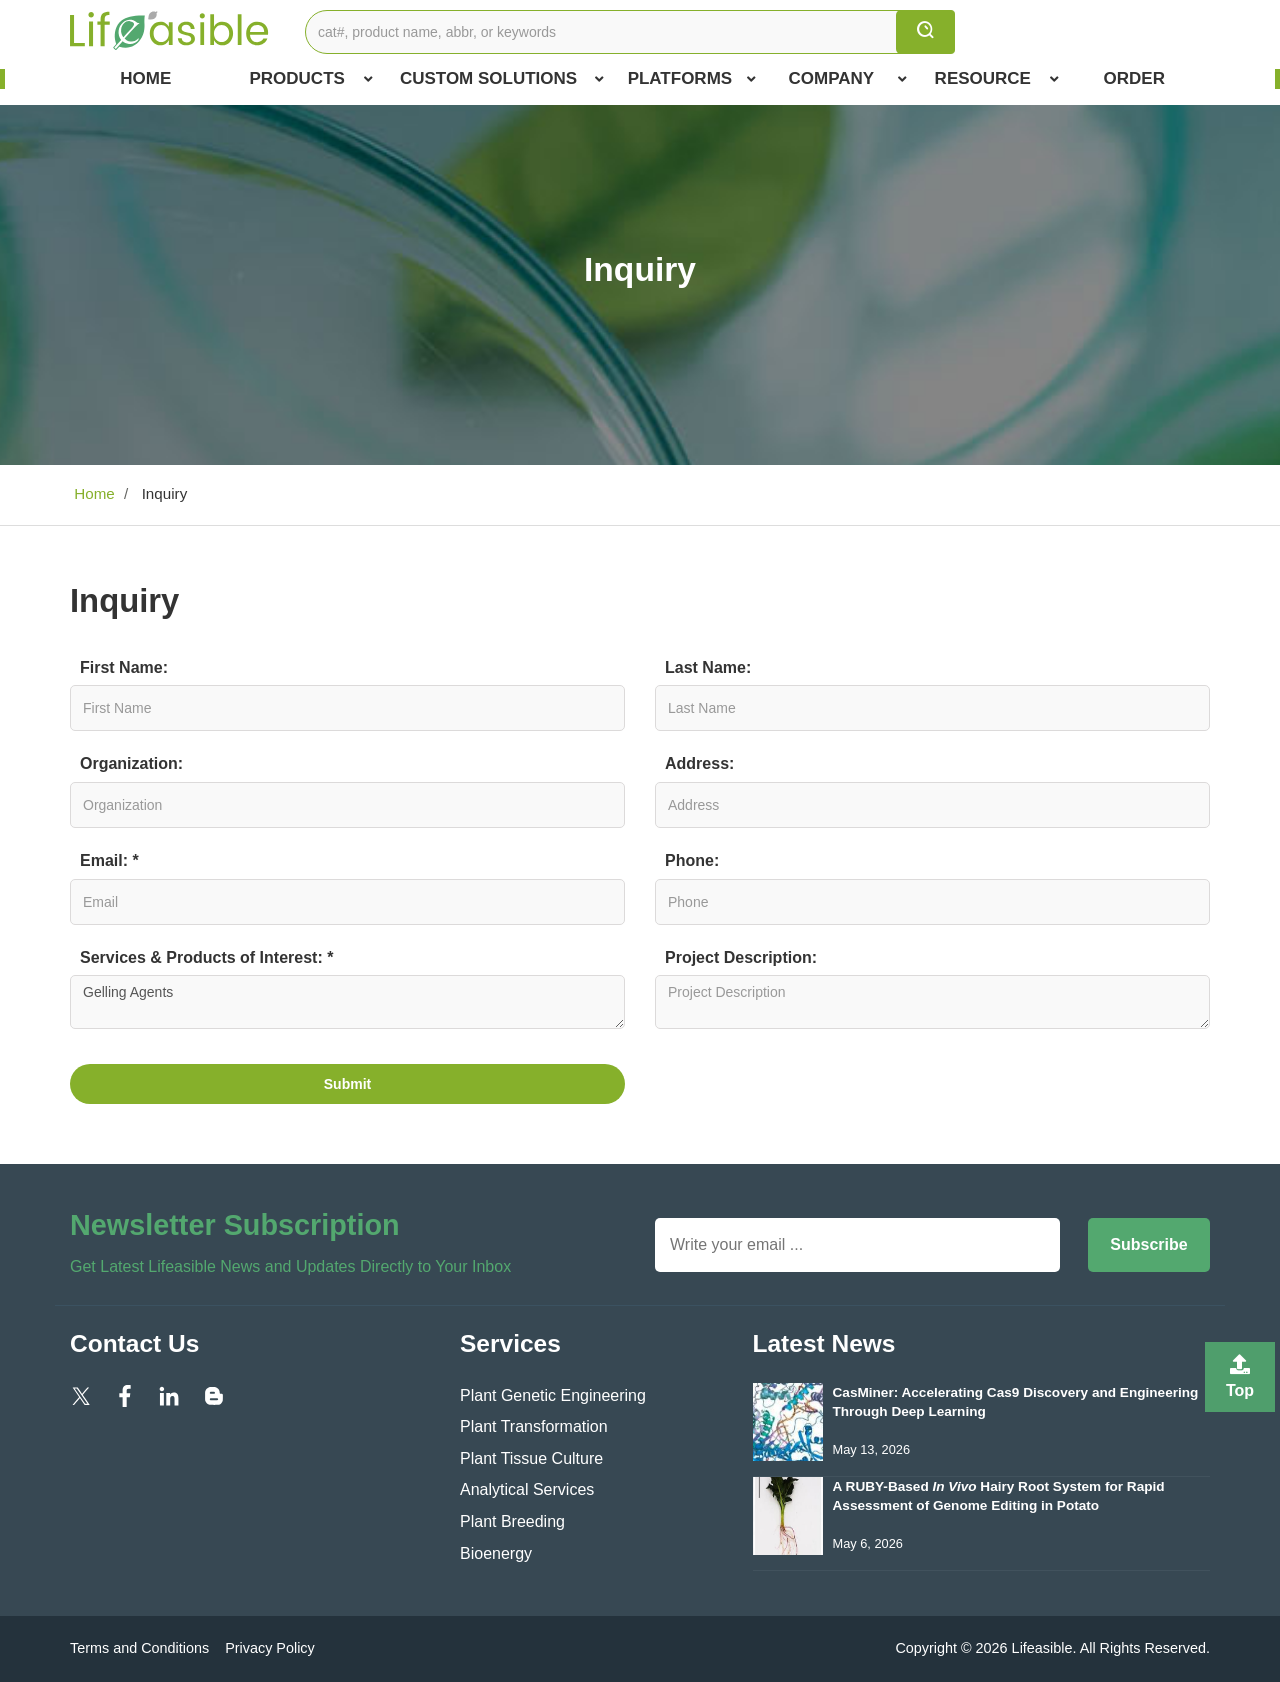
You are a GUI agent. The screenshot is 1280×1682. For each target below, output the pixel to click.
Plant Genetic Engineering (553, 1395)
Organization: (131, 763)
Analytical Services (527, 1489)
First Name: (124, 667)
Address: (699, 763)
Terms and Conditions (139, 1648)
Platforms (692, 79)
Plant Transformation (534, 1426)
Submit (347, 1084)
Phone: (692, 860)
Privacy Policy (270, 1648)
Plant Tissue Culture (531, 1458)
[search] (925, 32)
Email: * (109, 860)
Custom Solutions (502, 79)
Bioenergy (496, 1553)
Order (1134, 78)
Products (310, 79)
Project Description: (741, 957)
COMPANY (848, 79)
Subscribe (1148, 1244)
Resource (997, 79)
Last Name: (708, 667)
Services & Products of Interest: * (206, 957)
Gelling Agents (347, 1002)
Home (145, 78)
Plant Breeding (512, 1521)
